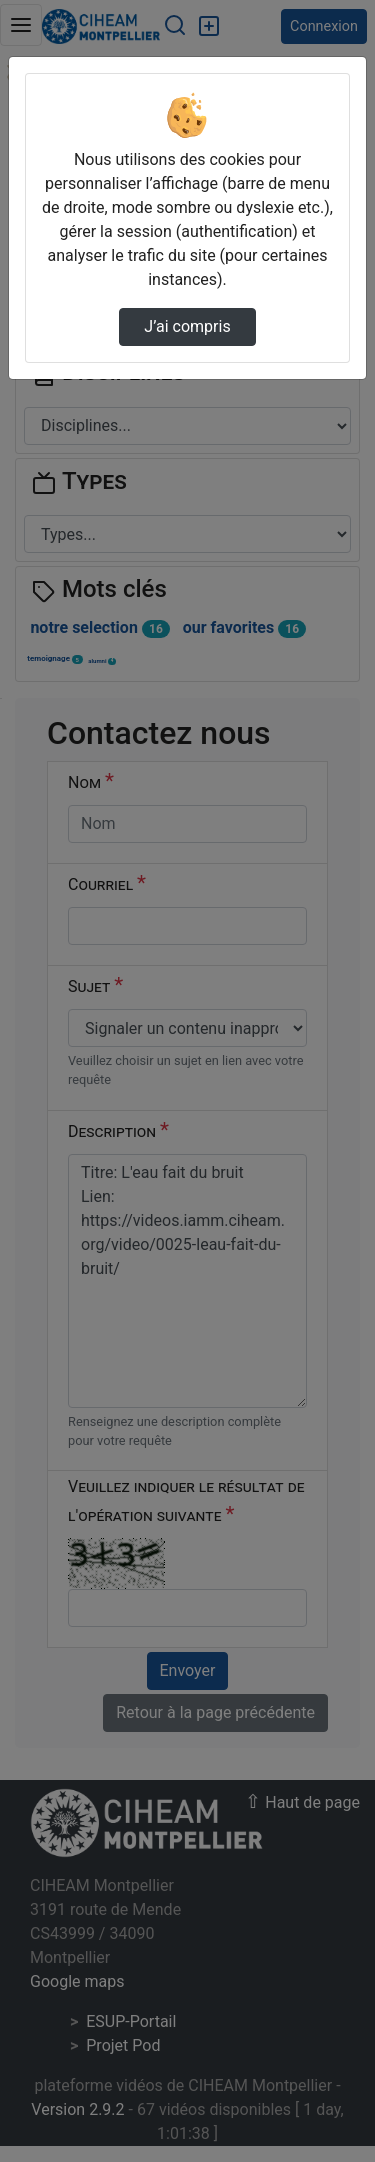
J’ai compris (187, 326)
